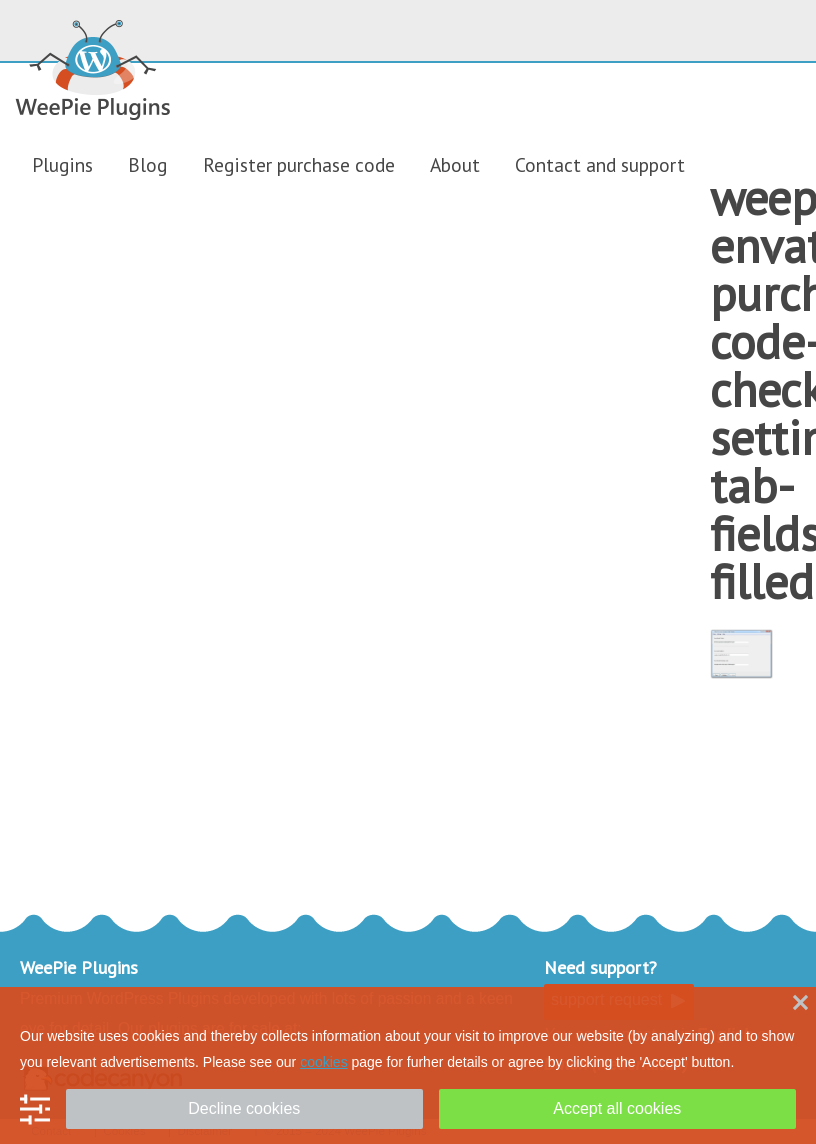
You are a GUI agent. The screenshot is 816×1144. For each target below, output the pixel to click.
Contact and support (600, 164)
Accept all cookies (617, 1108)
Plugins (62, 164)
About (455, 164)
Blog (148, 164)
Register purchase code (299, 164)
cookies (323, 1062)
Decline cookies (244, 1108)
